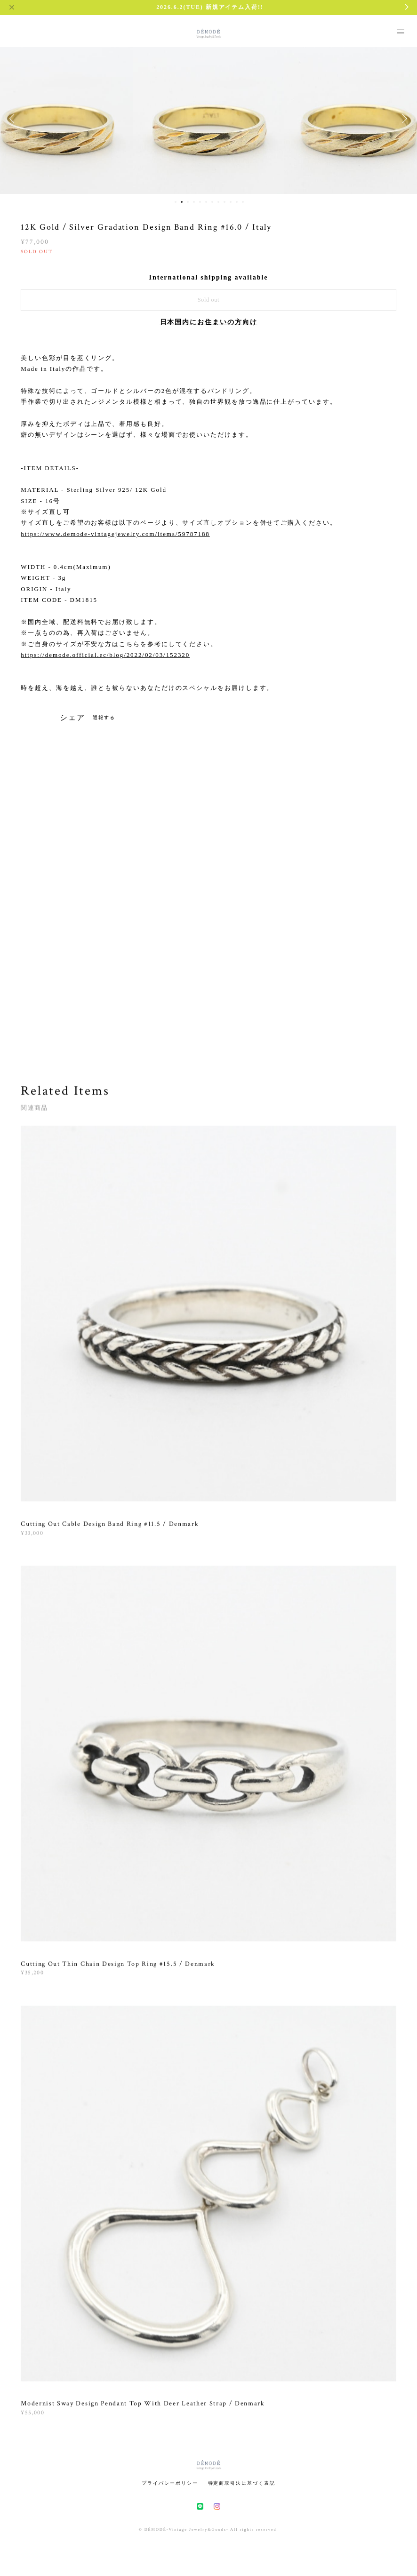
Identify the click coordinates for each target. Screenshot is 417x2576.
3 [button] (188, 202)
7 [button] (212, 202)
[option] (208, 118)
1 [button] (175, 202)
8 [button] (218, 202)
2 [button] (182, 202)
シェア (72, 717)
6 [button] (206, 202)
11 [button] (237, 202)
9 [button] (224, 202)
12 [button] (243, 202)
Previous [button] (14, 118)
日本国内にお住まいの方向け (208, 322)
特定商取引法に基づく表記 (241, 2483)
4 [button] (194, 202)
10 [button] (231, 202)
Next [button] (403, 118)
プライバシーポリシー (170, 2483)
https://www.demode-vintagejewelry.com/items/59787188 (115, 533)
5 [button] (200, 202)
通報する (104, 717)
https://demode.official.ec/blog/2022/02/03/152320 (105, 654)
